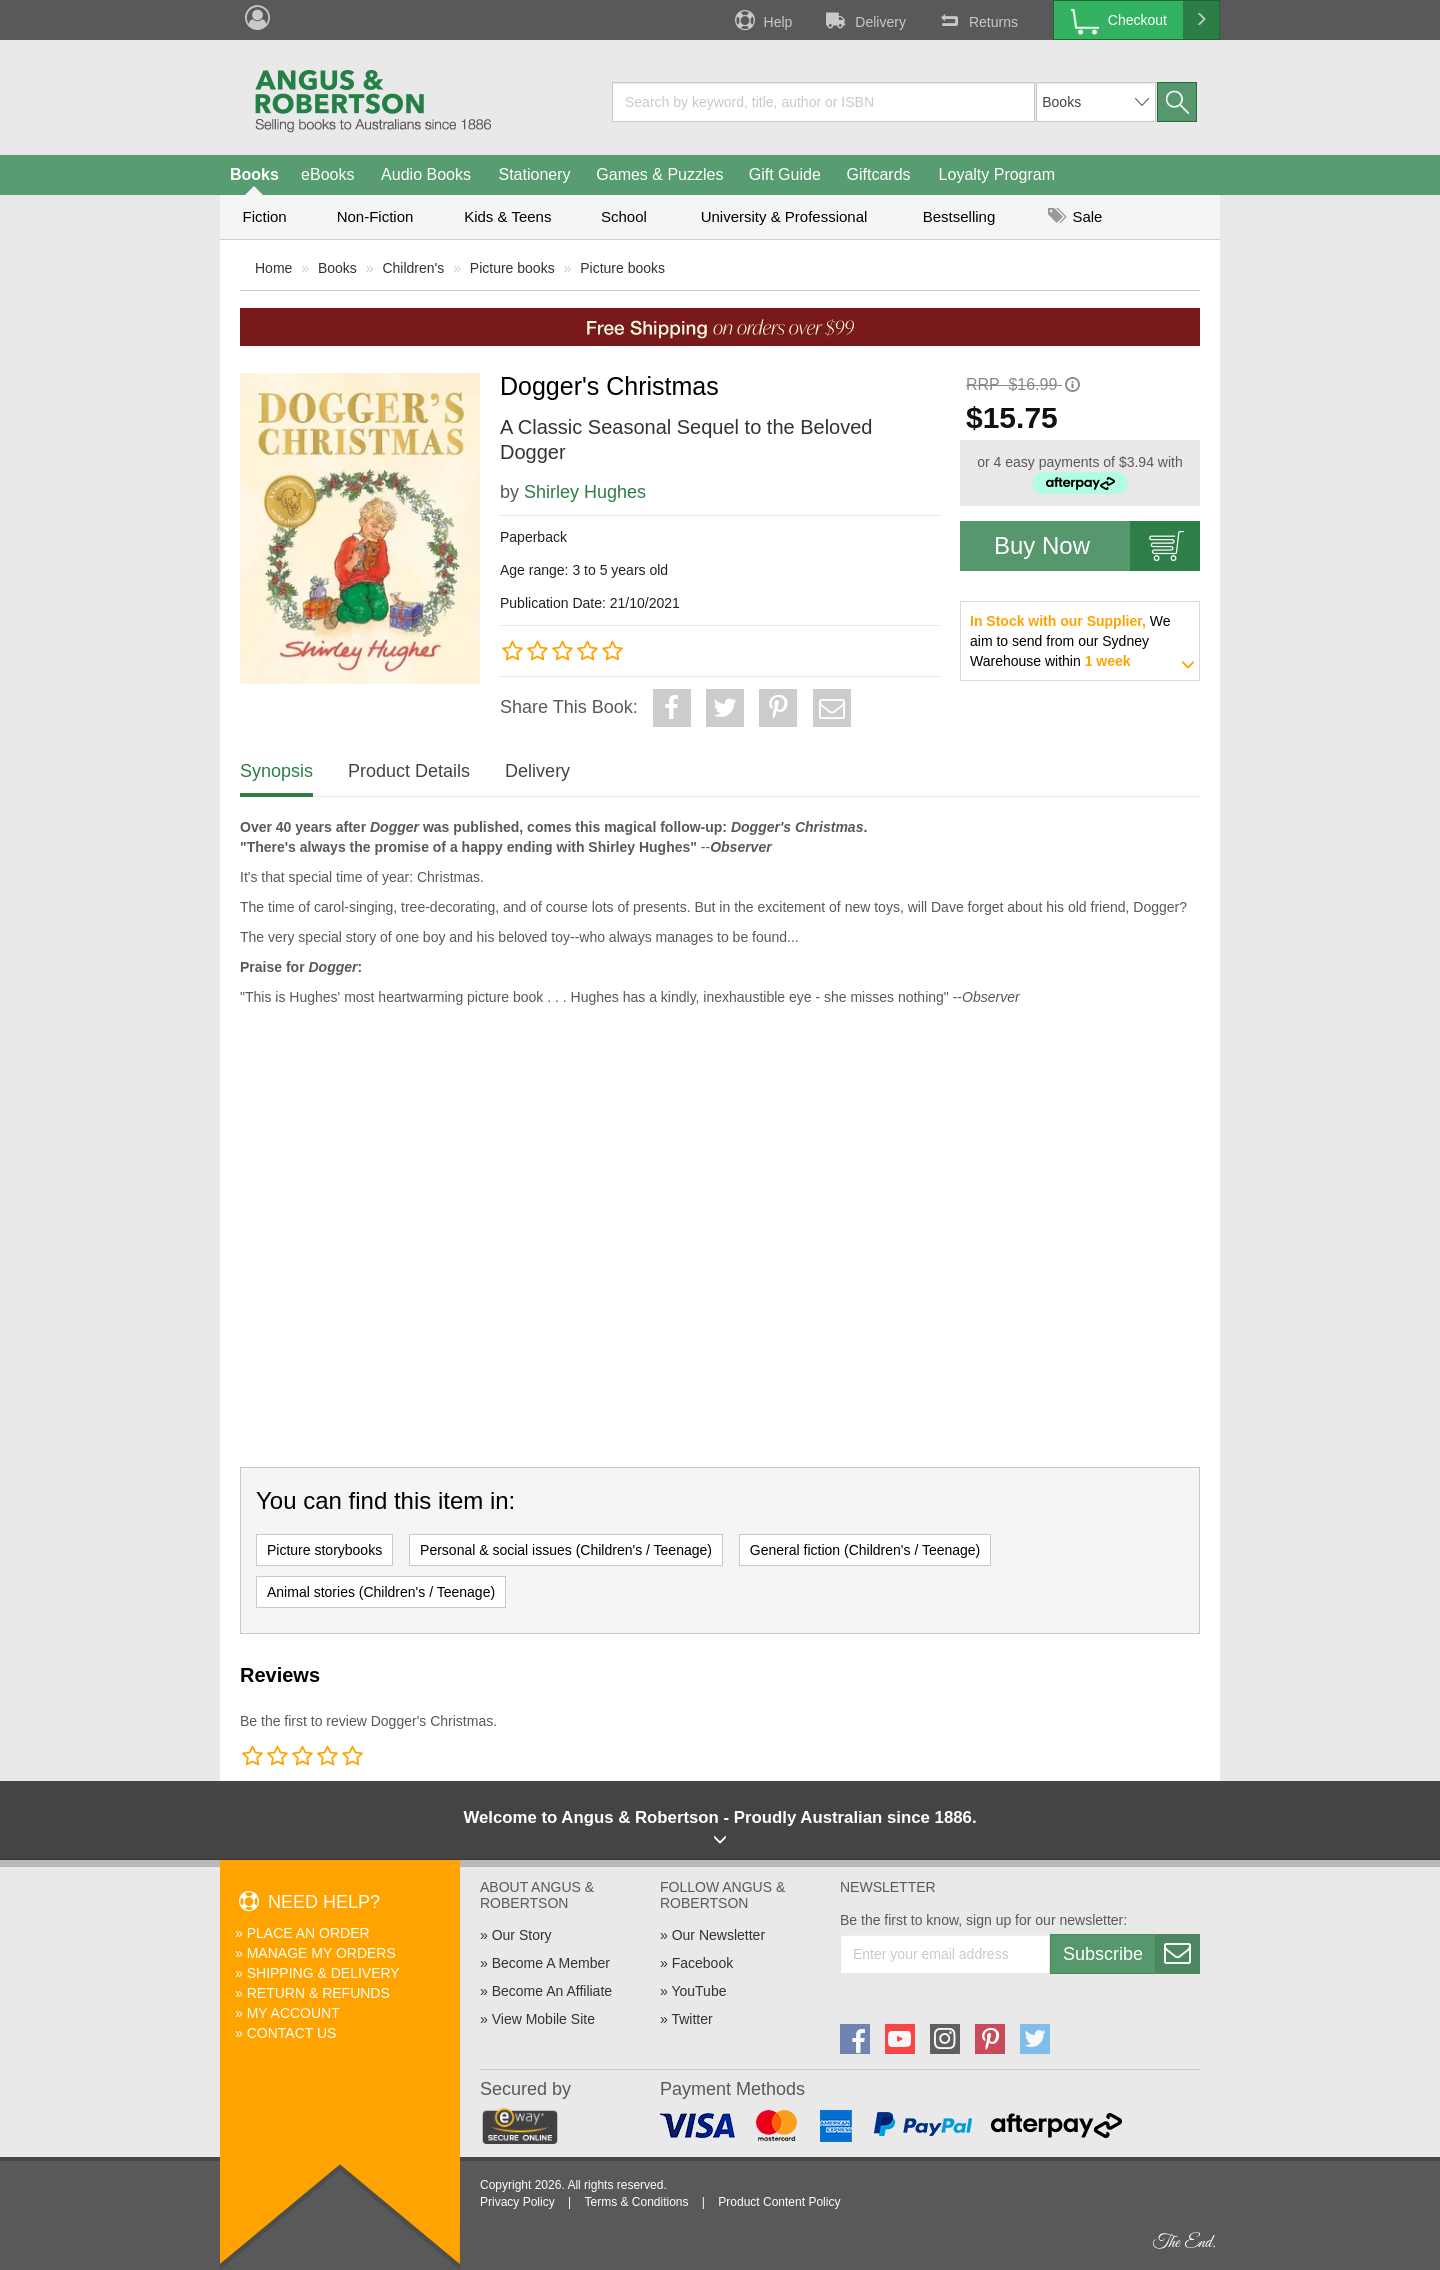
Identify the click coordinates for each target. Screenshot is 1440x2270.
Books (254, 174)
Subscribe (1131, 1954)
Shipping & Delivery (323, 1973)
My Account (293, 2013)
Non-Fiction (375, 216)
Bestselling (959, 216)
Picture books (512, 268)
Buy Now (1097, 546)
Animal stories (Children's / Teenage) (381, 1592)
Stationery (534, 174)
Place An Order (308, 1933)
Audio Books (426, 174)
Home (273, 268)
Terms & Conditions (636, 2202)
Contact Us (292, 2033)
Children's (413, 268)
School (624, 216)
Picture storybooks (324, 1550)
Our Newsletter (718, 1935)
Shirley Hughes (585, 492)
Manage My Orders (321, 1953)
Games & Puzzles (659, 174)
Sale (1075, 216)
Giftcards (879, 174)
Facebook (702, 1963)
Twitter (691, 2019)
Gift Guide (785, 174)
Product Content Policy (779, 2202)
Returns (977, 20)
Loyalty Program (997, 174)
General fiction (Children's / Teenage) (865, 1550)
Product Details (409, 771)
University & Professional (784, 216)
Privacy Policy (517, 2202)
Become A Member (551, 1963)
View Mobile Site (543, 2019)
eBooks (327, 174)
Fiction (264, 216)
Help (762, 20)
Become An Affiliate (552, 1991)
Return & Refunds (318, 1993)
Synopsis (276, 771)
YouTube (698, 1991)
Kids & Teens (507, 216)
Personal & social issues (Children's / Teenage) (566, 1550)
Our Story (522, 1935)
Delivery (864, 20)
